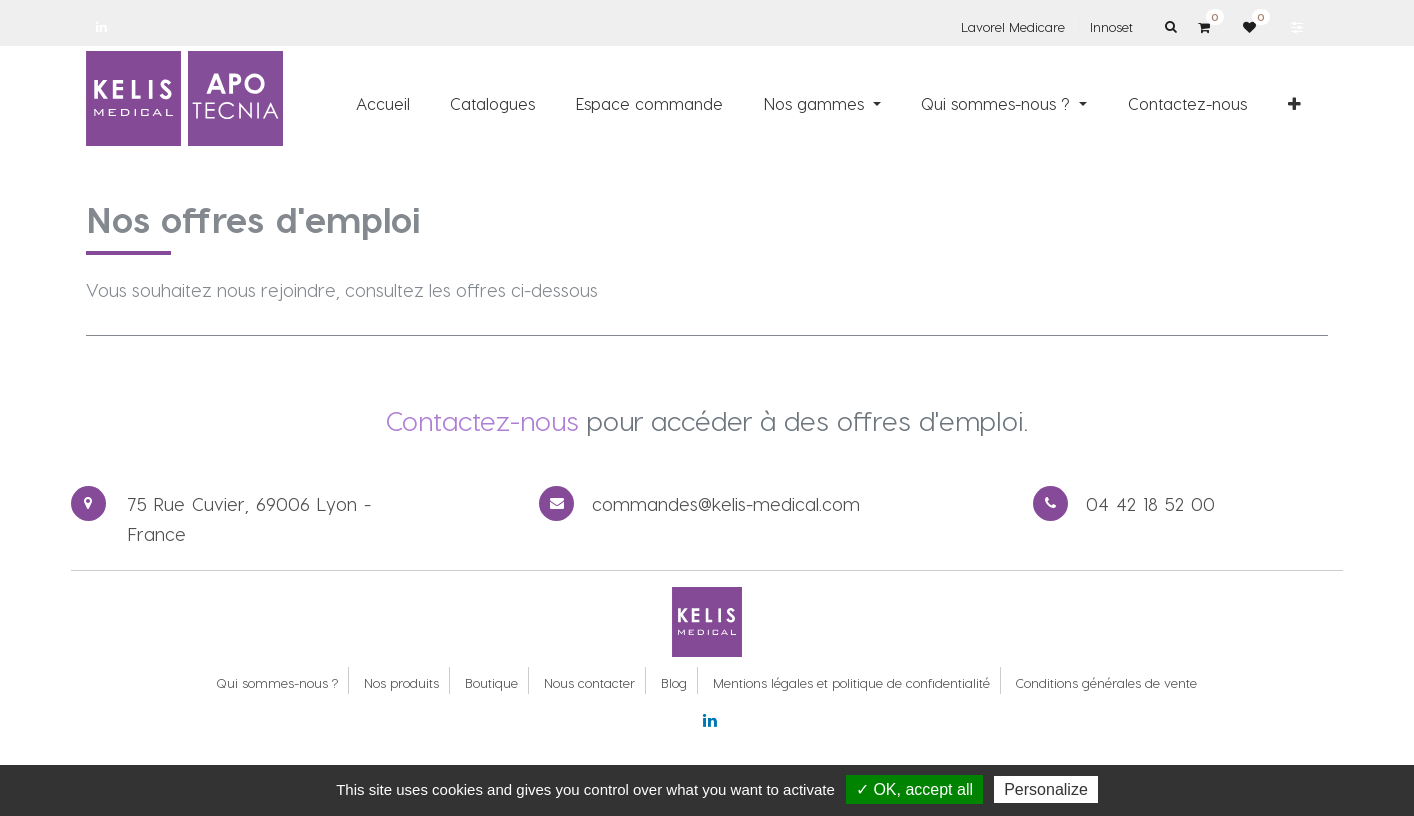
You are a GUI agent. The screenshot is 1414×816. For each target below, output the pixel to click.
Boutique (491, 682)
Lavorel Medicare (1013, 26)
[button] (1294, 103)
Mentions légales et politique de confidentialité (851, 682)
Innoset (1111, 26)
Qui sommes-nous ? (277, 682)
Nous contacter (589, 682)
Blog (674, 682)
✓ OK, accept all (914, 789)
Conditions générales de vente (1106, 682)
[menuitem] (383, 103)
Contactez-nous (482, 420)
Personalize (1046, 789)
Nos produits (401, 682)
